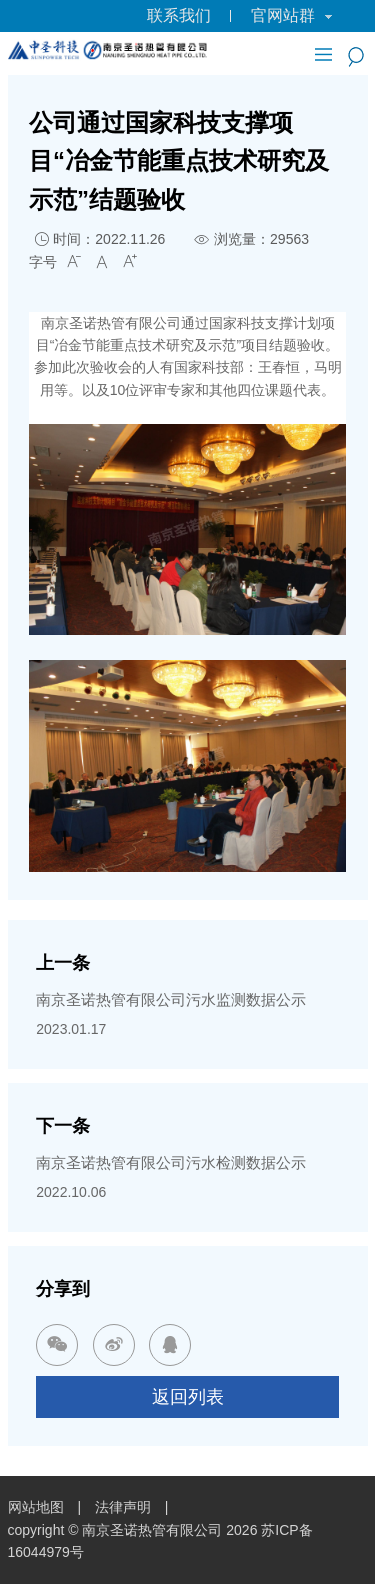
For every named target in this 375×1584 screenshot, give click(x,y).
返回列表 (188, 1397)
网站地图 (36, 1507)
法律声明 (123, 1507)
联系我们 (179, 15)
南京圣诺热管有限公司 (152, 1530)
